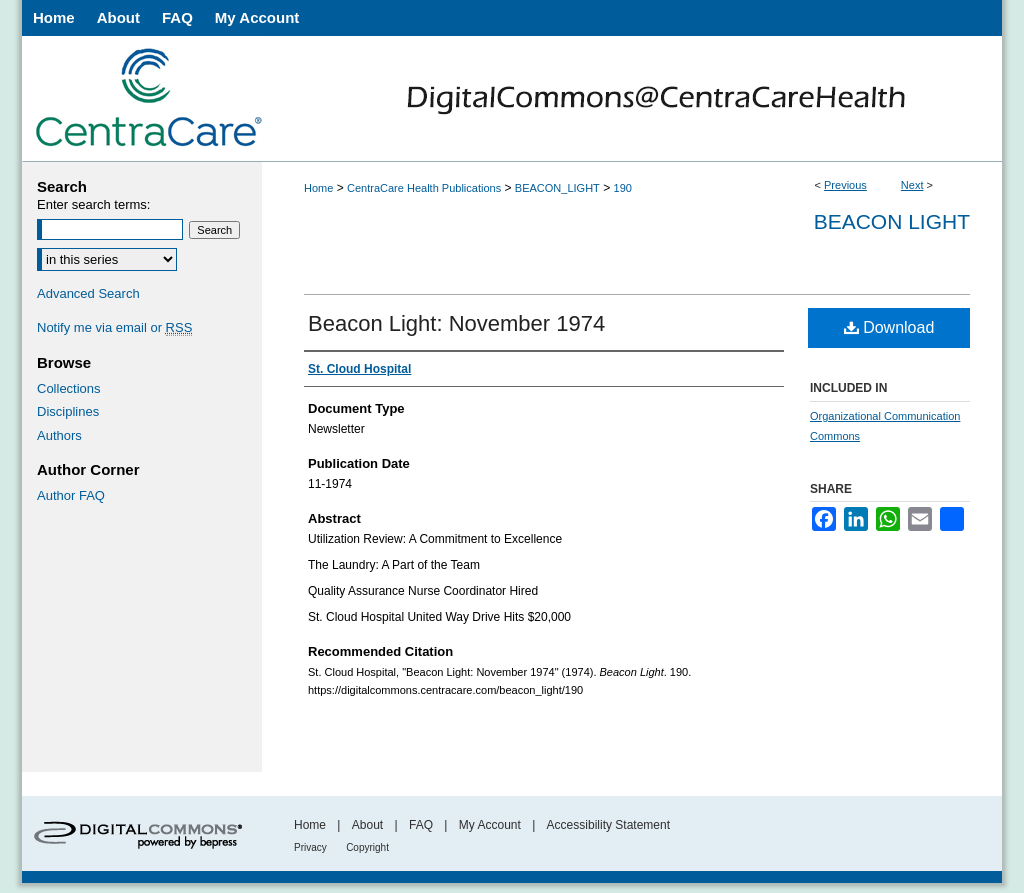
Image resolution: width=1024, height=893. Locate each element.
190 (623, 188)
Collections (69, 388)
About (367, 825)
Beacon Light (892, 221)
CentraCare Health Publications (424, 188)
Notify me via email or (114, 328)
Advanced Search (88, 293)
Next (912, 185)
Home (318, 188)
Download (889, 327)
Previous (845, 185)
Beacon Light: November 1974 (456, 323)
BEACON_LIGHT (557, 188)
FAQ (421, 825)
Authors (59, 435)
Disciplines (68, 411)
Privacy (310, 847)
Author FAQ (71, 495)
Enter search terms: (93, 204)
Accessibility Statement (608, 825)
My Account (490, 825)
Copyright (367, 847)
